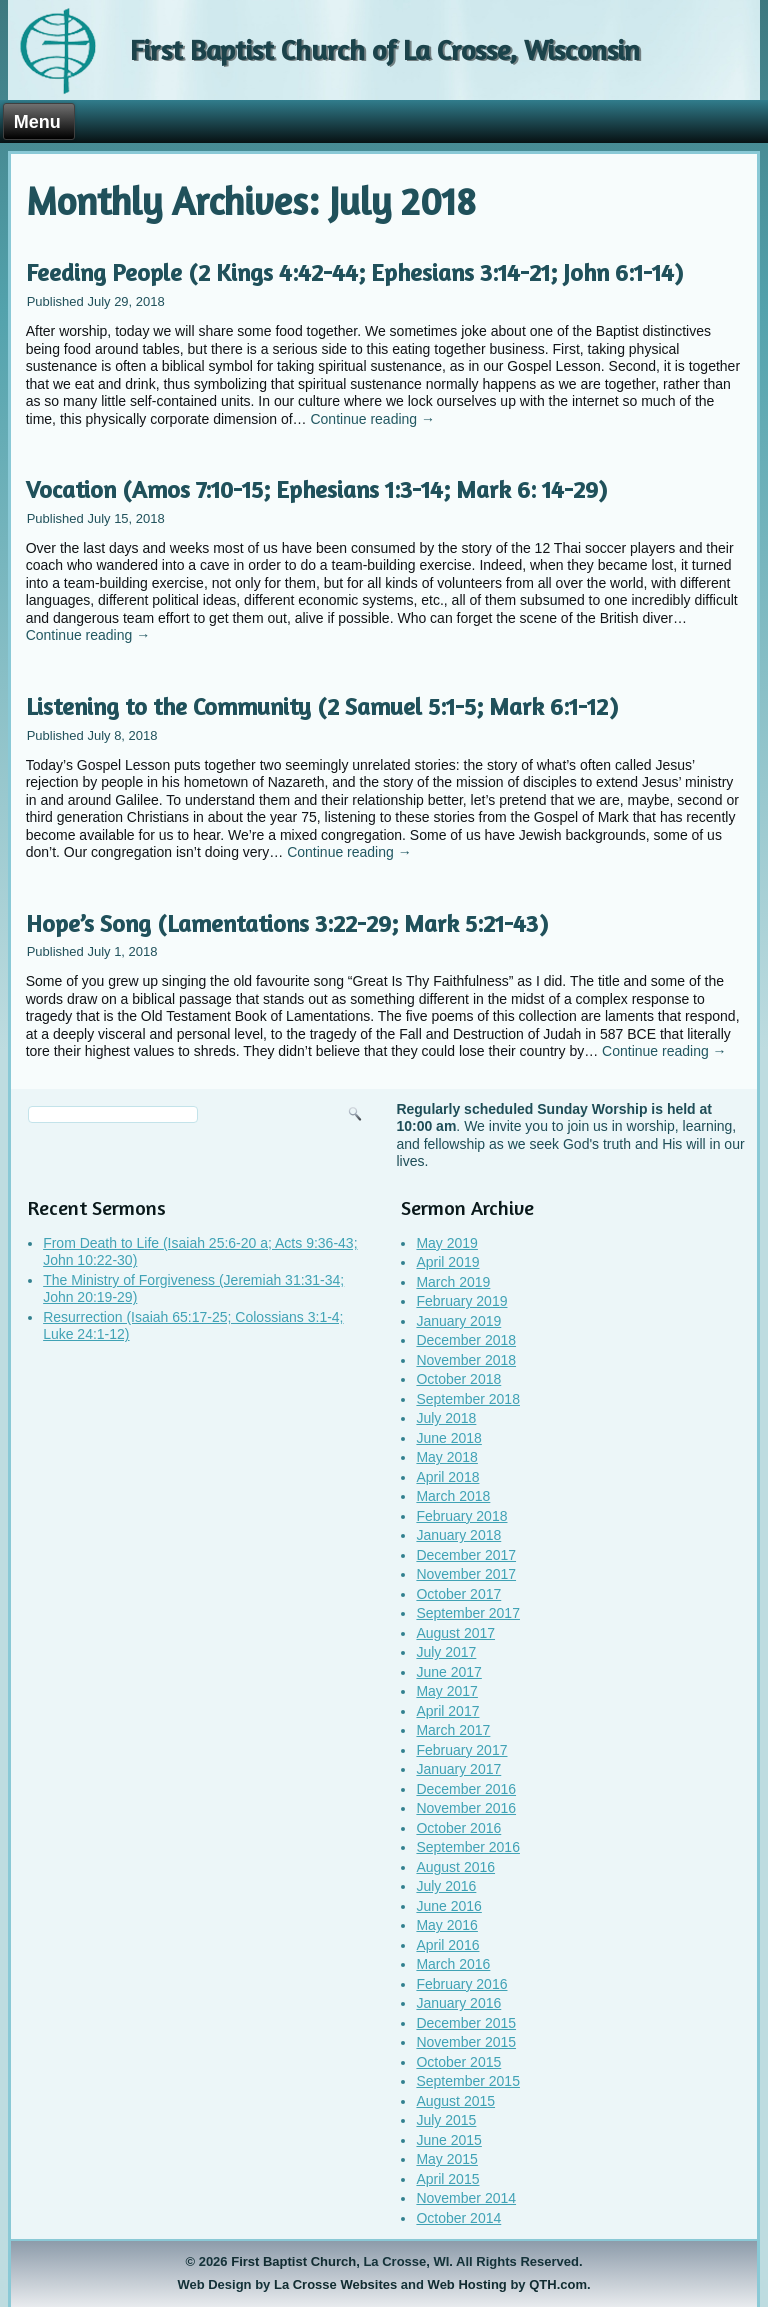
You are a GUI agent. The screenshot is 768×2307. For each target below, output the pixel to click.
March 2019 (453, 1282)
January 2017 (458, 1769)
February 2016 (461, 1984)
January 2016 (458, 2003)
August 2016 (455, 1867)
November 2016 (466, 1808)
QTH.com (558, 2284)
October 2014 (458, 2218)
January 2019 (458, 1321)
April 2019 (447, 1262)
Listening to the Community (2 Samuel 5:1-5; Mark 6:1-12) (322, 706)
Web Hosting (467, 2284)
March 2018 (453, 1496)
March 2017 (453, 1730)
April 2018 (447, 1477)
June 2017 (448, 1672)
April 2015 (447, 2179)
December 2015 (466, 2023)
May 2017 (446, 1691)
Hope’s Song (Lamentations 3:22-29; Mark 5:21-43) (287, 923)
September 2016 (468, 1847)
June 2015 (448, 2140)
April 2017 (447, 1711)
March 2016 (453, 1964)
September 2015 (468, 2081)
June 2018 (448, 1438)
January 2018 (458, 1535)
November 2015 (466, 2042)
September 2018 (468, 1399)
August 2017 (455, 1633)
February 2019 (461, 1301)
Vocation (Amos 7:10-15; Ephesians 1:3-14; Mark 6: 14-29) (316, 489)
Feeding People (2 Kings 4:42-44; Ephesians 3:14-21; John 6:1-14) (354, 272)
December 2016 (466, 1789)
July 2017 (446, 1652)
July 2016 (446, 1886)
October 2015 (458, 2062)
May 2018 (446, 1457)
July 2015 (446, 2120)
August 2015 (455, 2101)
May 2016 (446, 1925)
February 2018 (461, 1516)
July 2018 (446, 1418)
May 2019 (446, 1243)
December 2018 (466, 1340)
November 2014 (466, 2198)
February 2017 (461, 1750)
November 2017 (466, 1574)
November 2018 (466, 1360)
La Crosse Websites (335, 2284)
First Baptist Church (293, 2261)
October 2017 (458, 1594)
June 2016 (448, 1906)
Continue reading (372, 419)
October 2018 (458, 1379)
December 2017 (466, 1555)
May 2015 (446, 2159)
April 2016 (447, 1945)
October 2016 (458, 1828)
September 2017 (468, 1613)
